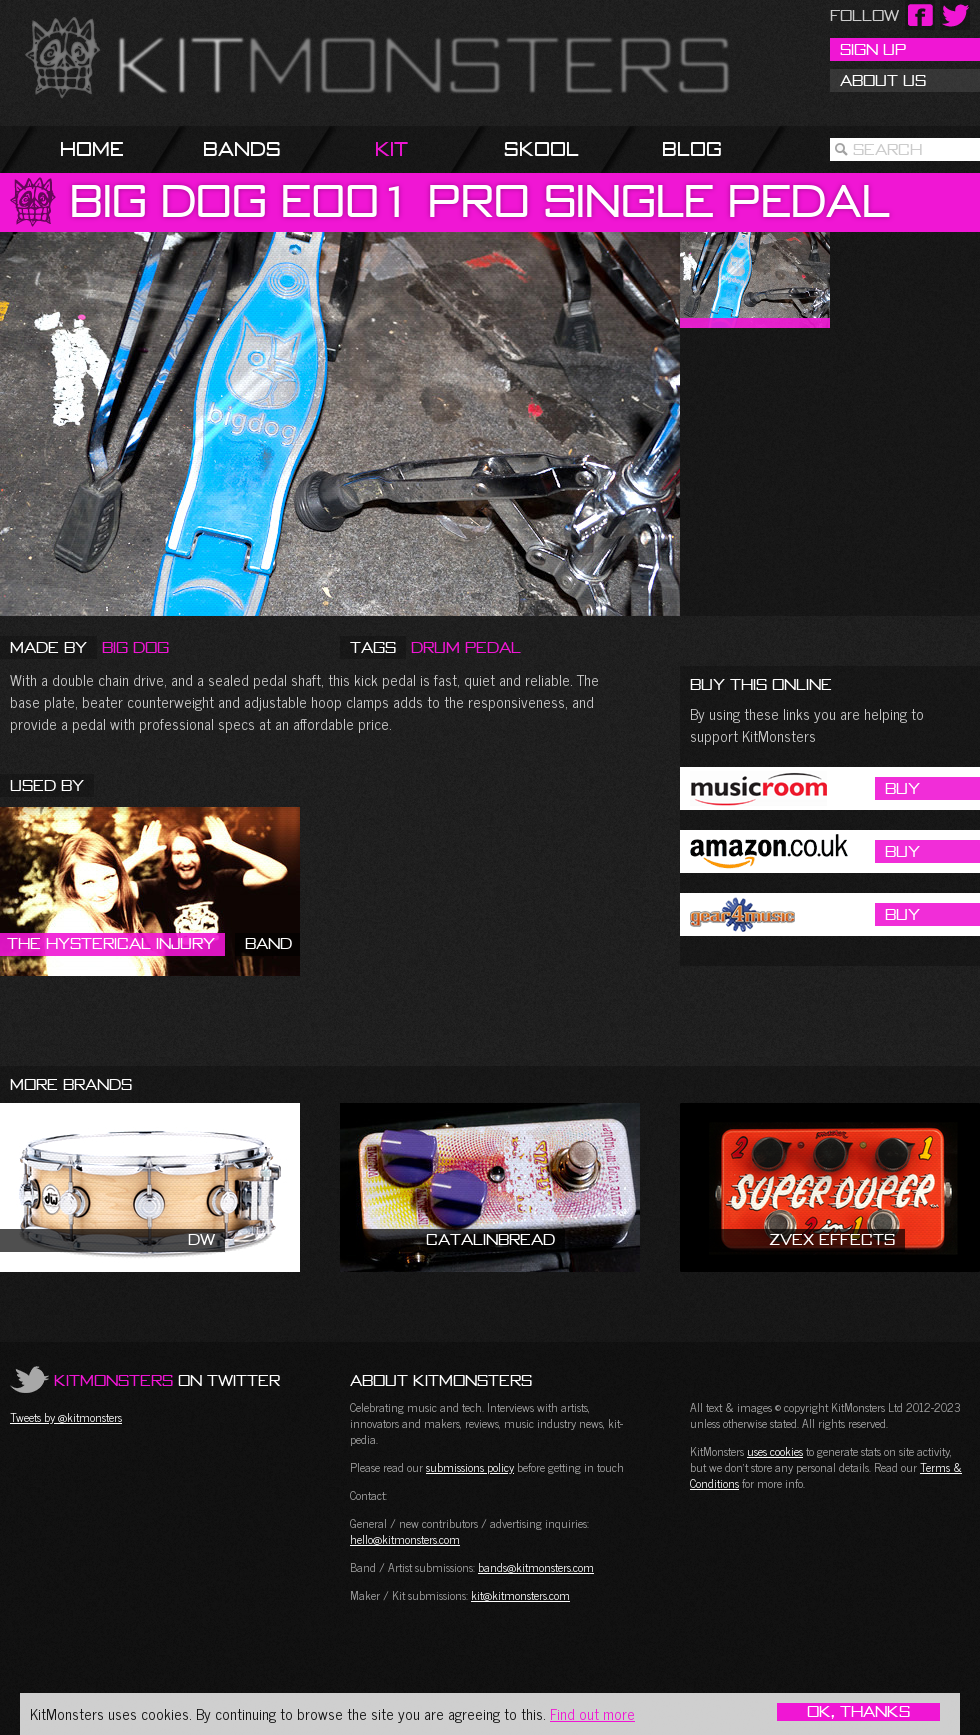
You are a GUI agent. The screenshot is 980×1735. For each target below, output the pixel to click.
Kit (391, 148)
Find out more (592, 1713)
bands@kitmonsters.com (536, 1567)
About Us (883, 80)
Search (887, 149)
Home (92, 148)
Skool (541, 148)
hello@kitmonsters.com (405, 1539)
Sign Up (873, 49)
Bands (242, 148)
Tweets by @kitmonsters (66, 1417)
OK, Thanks (858, 1712)
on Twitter (167, 1380)
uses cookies (775, 1451)
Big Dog (135, 647)
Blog (692, 148)
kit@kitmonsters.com (520, 1595)
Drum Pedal (466, 647)
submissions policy (470, 1467)
